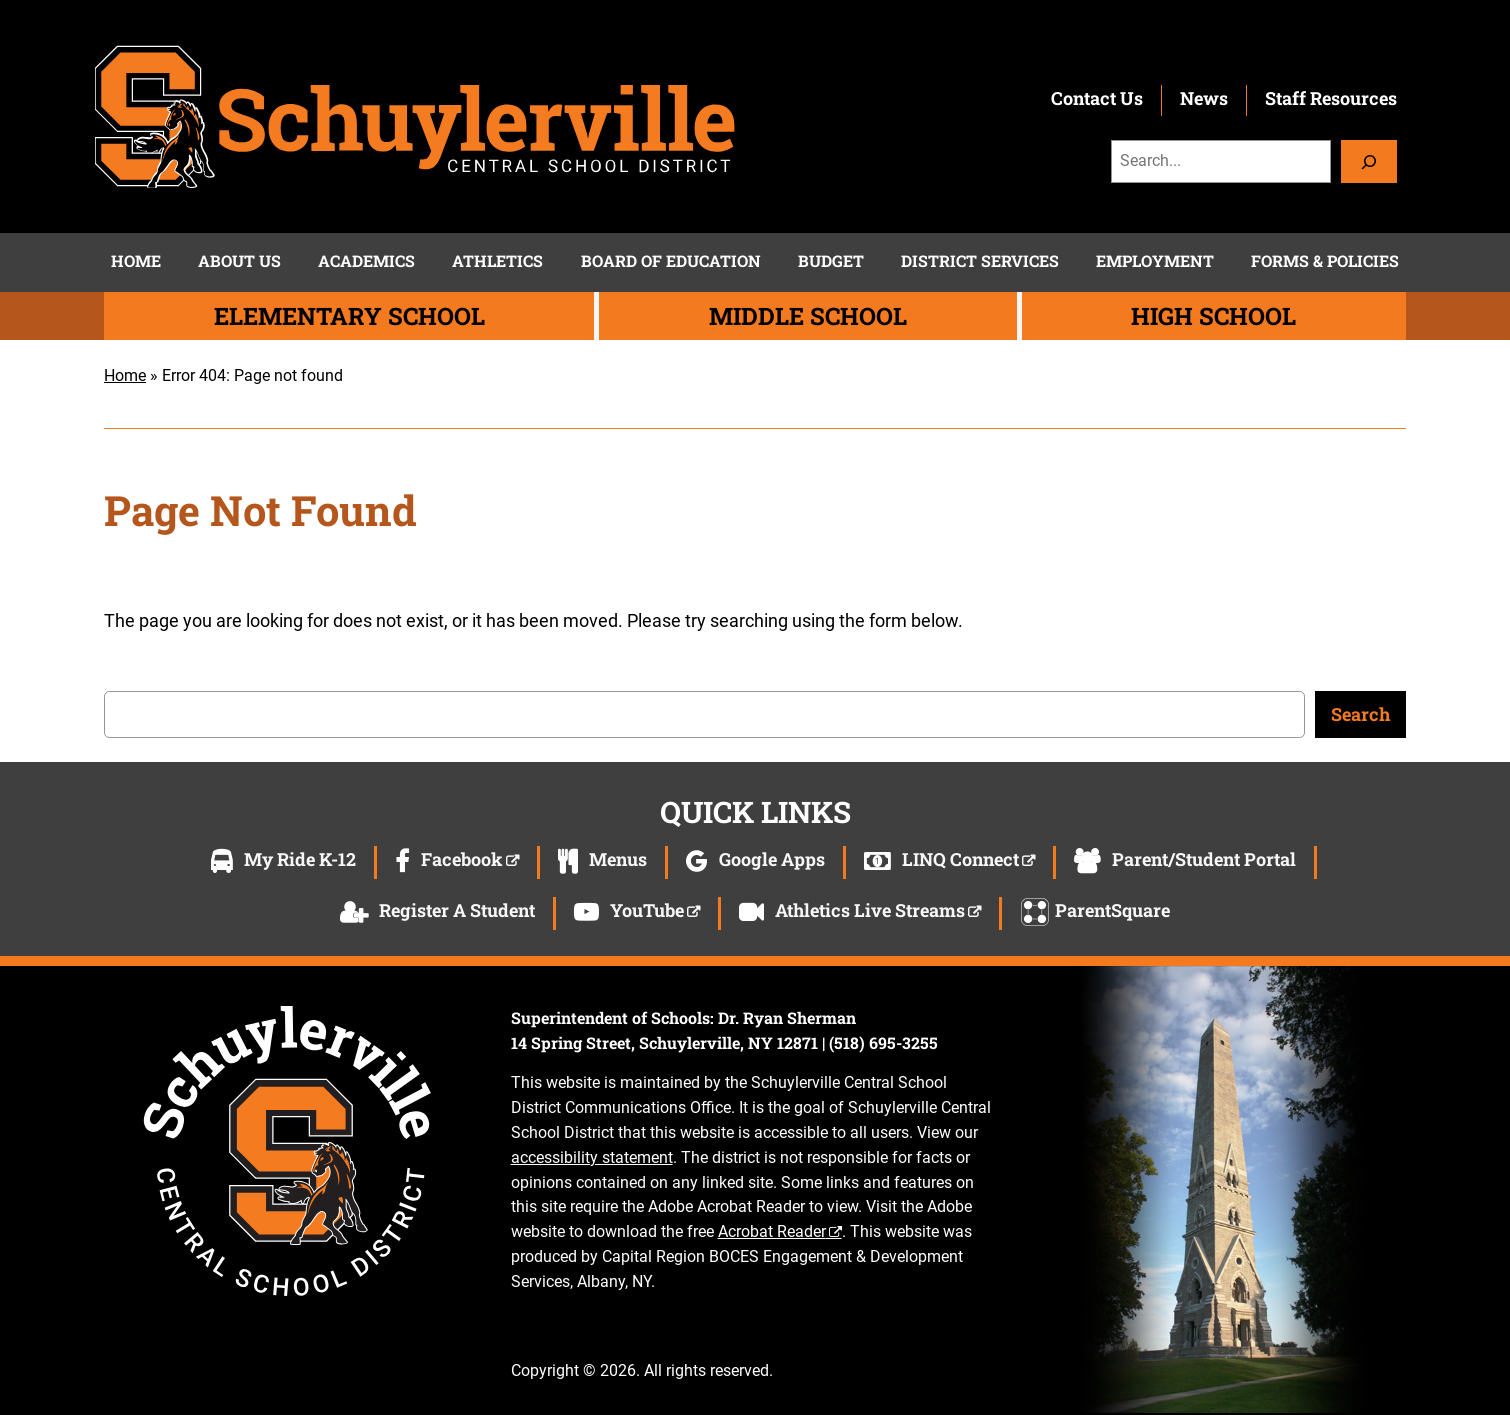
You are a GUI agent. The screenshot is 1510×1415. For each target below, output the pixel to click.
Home (125, 375)
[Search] (1369, 161)
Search (1360, 714)
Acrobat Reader (772, 1231)
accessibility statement (592, 1157)
